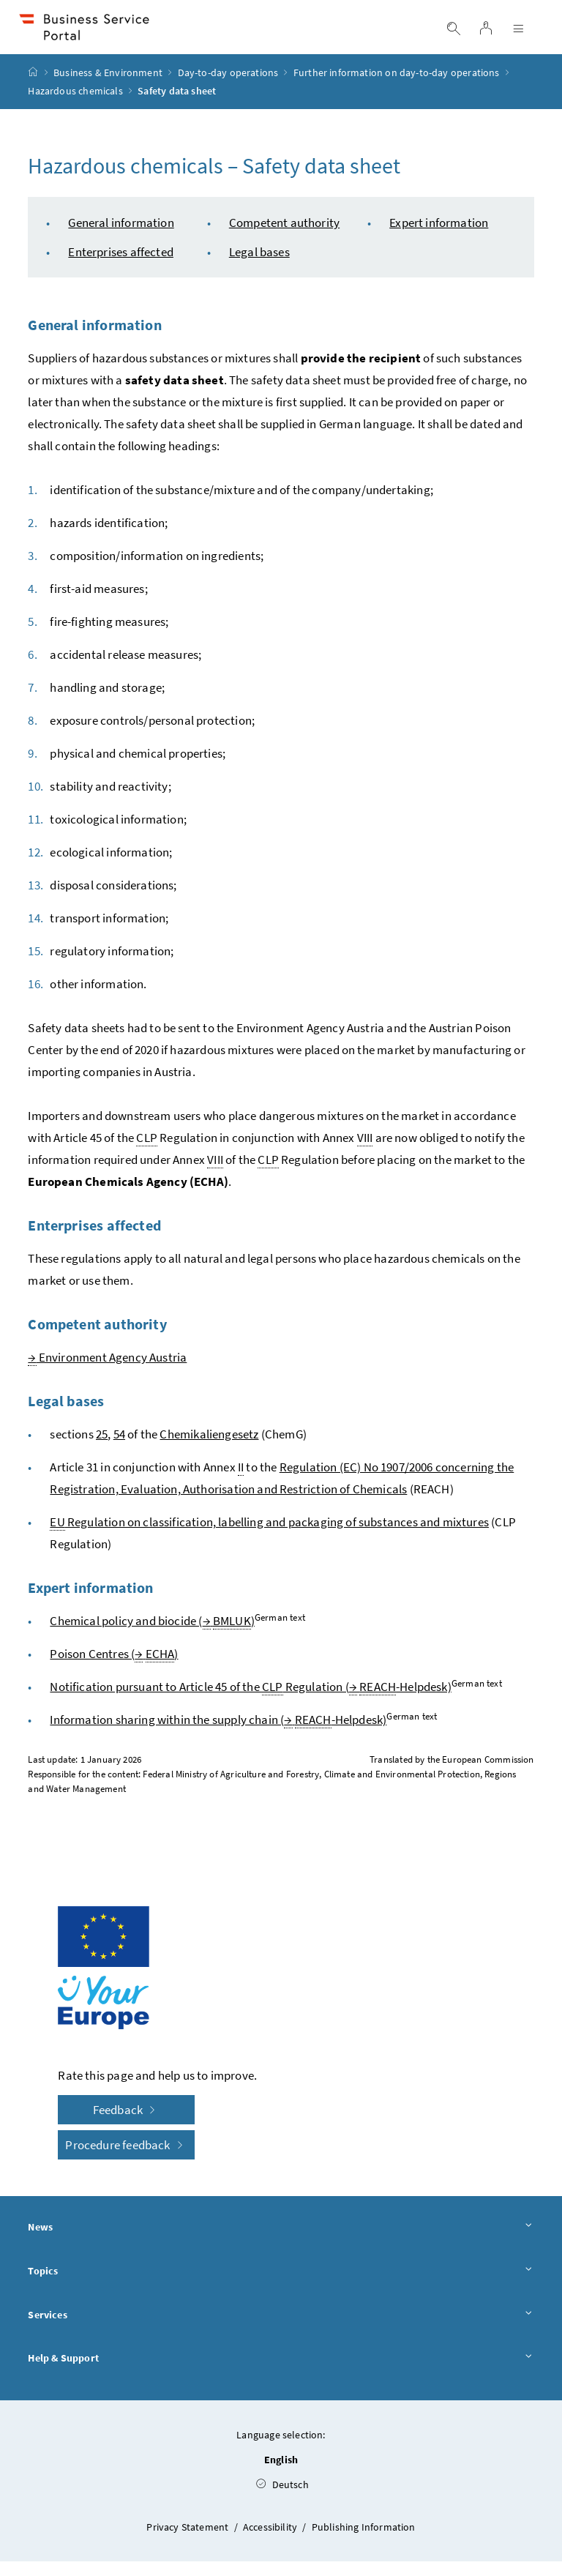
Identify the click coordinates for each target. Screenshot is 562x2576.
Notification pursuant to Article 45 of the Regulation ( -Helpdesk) (250, 1701)
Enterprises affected (120, 266)
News (280, 2242)
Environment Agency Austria (107, 1372)
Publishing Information (364, 2541)
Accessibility (271, 2541)
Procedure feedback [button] (126, 2159)
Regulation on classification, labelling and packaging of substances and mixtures (269, 1536)
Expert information (438, 237)
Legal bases (259, 266)
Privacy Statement (188, 2541)
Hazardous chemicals (75, 105)
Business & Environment (107, 87)
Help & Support (280, 2373)
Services (280, 2329)
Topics (280, 2286)
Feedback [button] (126, 2124)
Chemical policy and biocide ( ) (152, 1635)
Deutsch (282, 2499)
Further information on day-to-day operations (396, 87)
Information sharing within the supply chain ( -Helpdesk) (218, 1734)
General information (120, 237)
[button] (508, 2461)
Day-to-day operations (228, 87)
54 (119, 1449)
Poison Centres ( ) (114, 1668)
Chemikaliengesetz (209, 1449)
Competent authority (284, 237)
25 (102, 1449)
